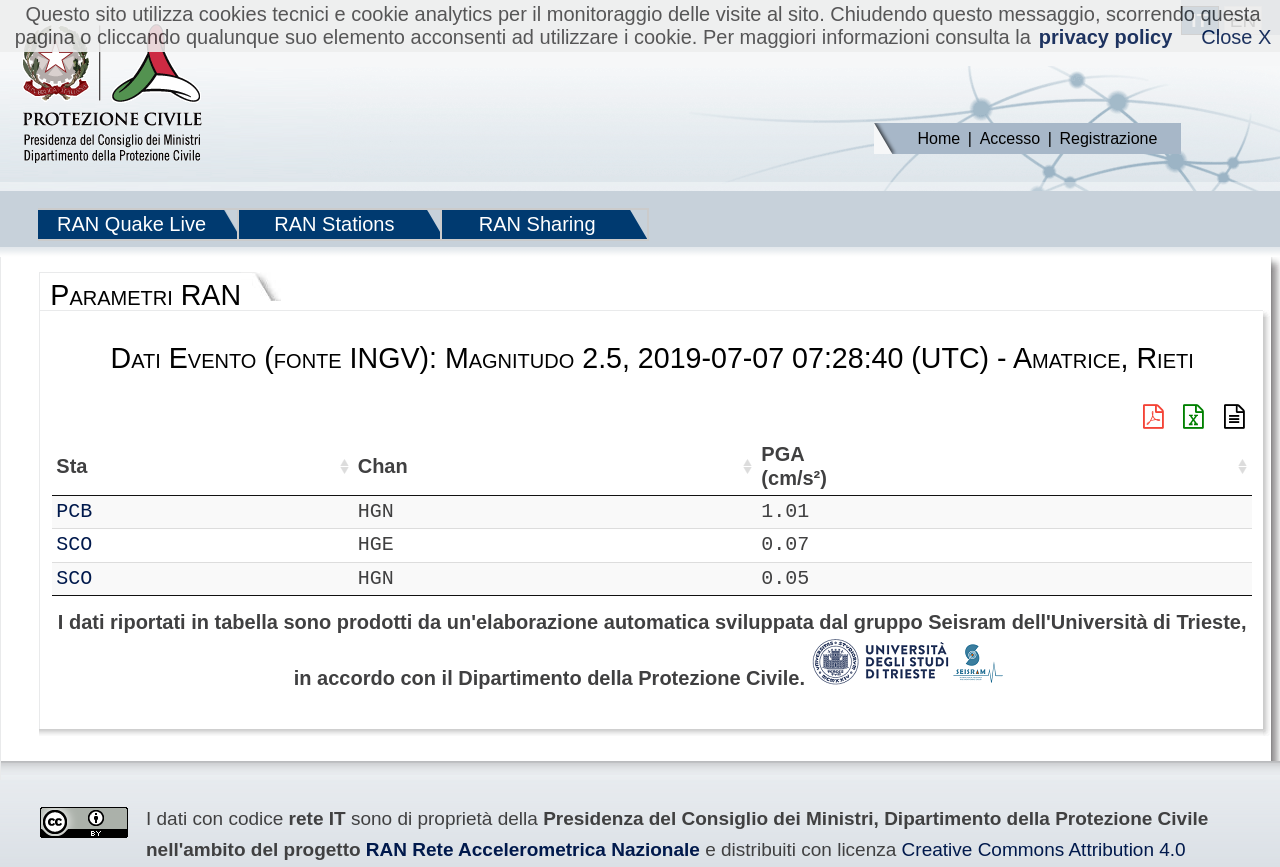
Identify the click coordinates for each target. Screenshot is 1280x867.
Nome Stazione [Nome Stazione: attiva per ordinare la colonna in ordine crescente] (571, 466)
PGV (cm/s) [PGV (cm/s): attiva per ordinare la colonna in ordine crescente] (1116, 466)
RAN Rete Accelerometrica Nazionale (533, 849)
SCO (132, 544)
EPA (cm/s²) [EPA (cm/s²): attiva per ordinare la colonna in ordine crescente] (1027, 466)
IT (68, 511)
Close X (1236, 37)
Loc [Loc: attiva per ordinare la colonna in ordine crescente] (263, 466)
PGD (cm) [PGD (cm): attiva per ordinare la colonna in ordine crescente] (1192, 466)
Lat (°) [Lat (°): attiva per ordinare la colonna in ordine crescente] (333, 466)
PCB (132, 511)
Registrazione (1109, 138)
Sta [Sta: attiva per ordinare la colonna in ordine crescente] (129, 466)
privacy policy (1105, 37)
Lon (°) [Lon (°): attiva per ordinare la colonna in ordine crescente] (435, 466)
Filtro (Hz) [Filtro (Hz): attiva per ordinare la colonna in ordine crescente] (724, 466)
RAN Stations (334, 224)
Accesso (1010, 138)
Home (939, 138)
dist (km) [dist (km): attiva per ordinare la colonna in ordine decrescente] (856, 466)
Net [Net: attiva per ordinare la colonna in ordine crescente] (72, 466)
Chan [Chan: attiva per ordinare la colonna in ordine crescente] (195, 466)
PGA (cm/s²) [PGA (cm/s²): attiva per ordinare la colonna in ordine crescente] (935, 466)
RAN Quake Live (131, 224)
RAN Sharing (537, 224)
